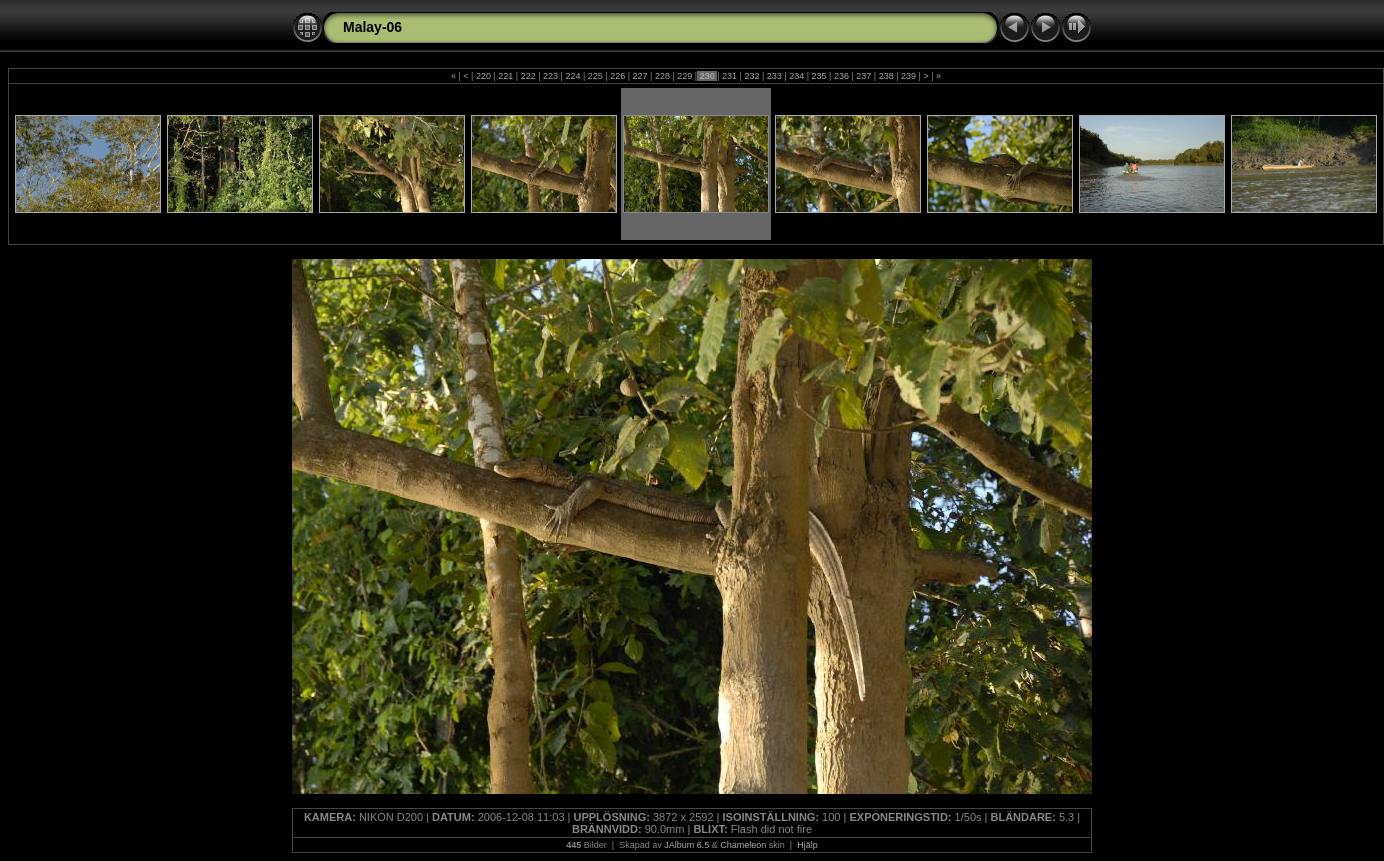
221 (506, 76)
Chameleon (743, 845)
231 (730, 76)
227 (640, 76)
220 (483, 76)
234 (797, 76)
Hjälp (807, 845)
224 (573, 76)
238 (886, 76)
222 (528, 76)
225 (595, 76)
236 (841, 76)
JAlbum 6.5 (686, 845)
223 (551, 76)
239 (909, 76)
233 (774, 76)
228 (662, 76)
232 (752, 76)
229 (685, 76)
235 (819, 76)
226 (618, 76)
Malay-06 (372, 27)
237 (864, 76)
